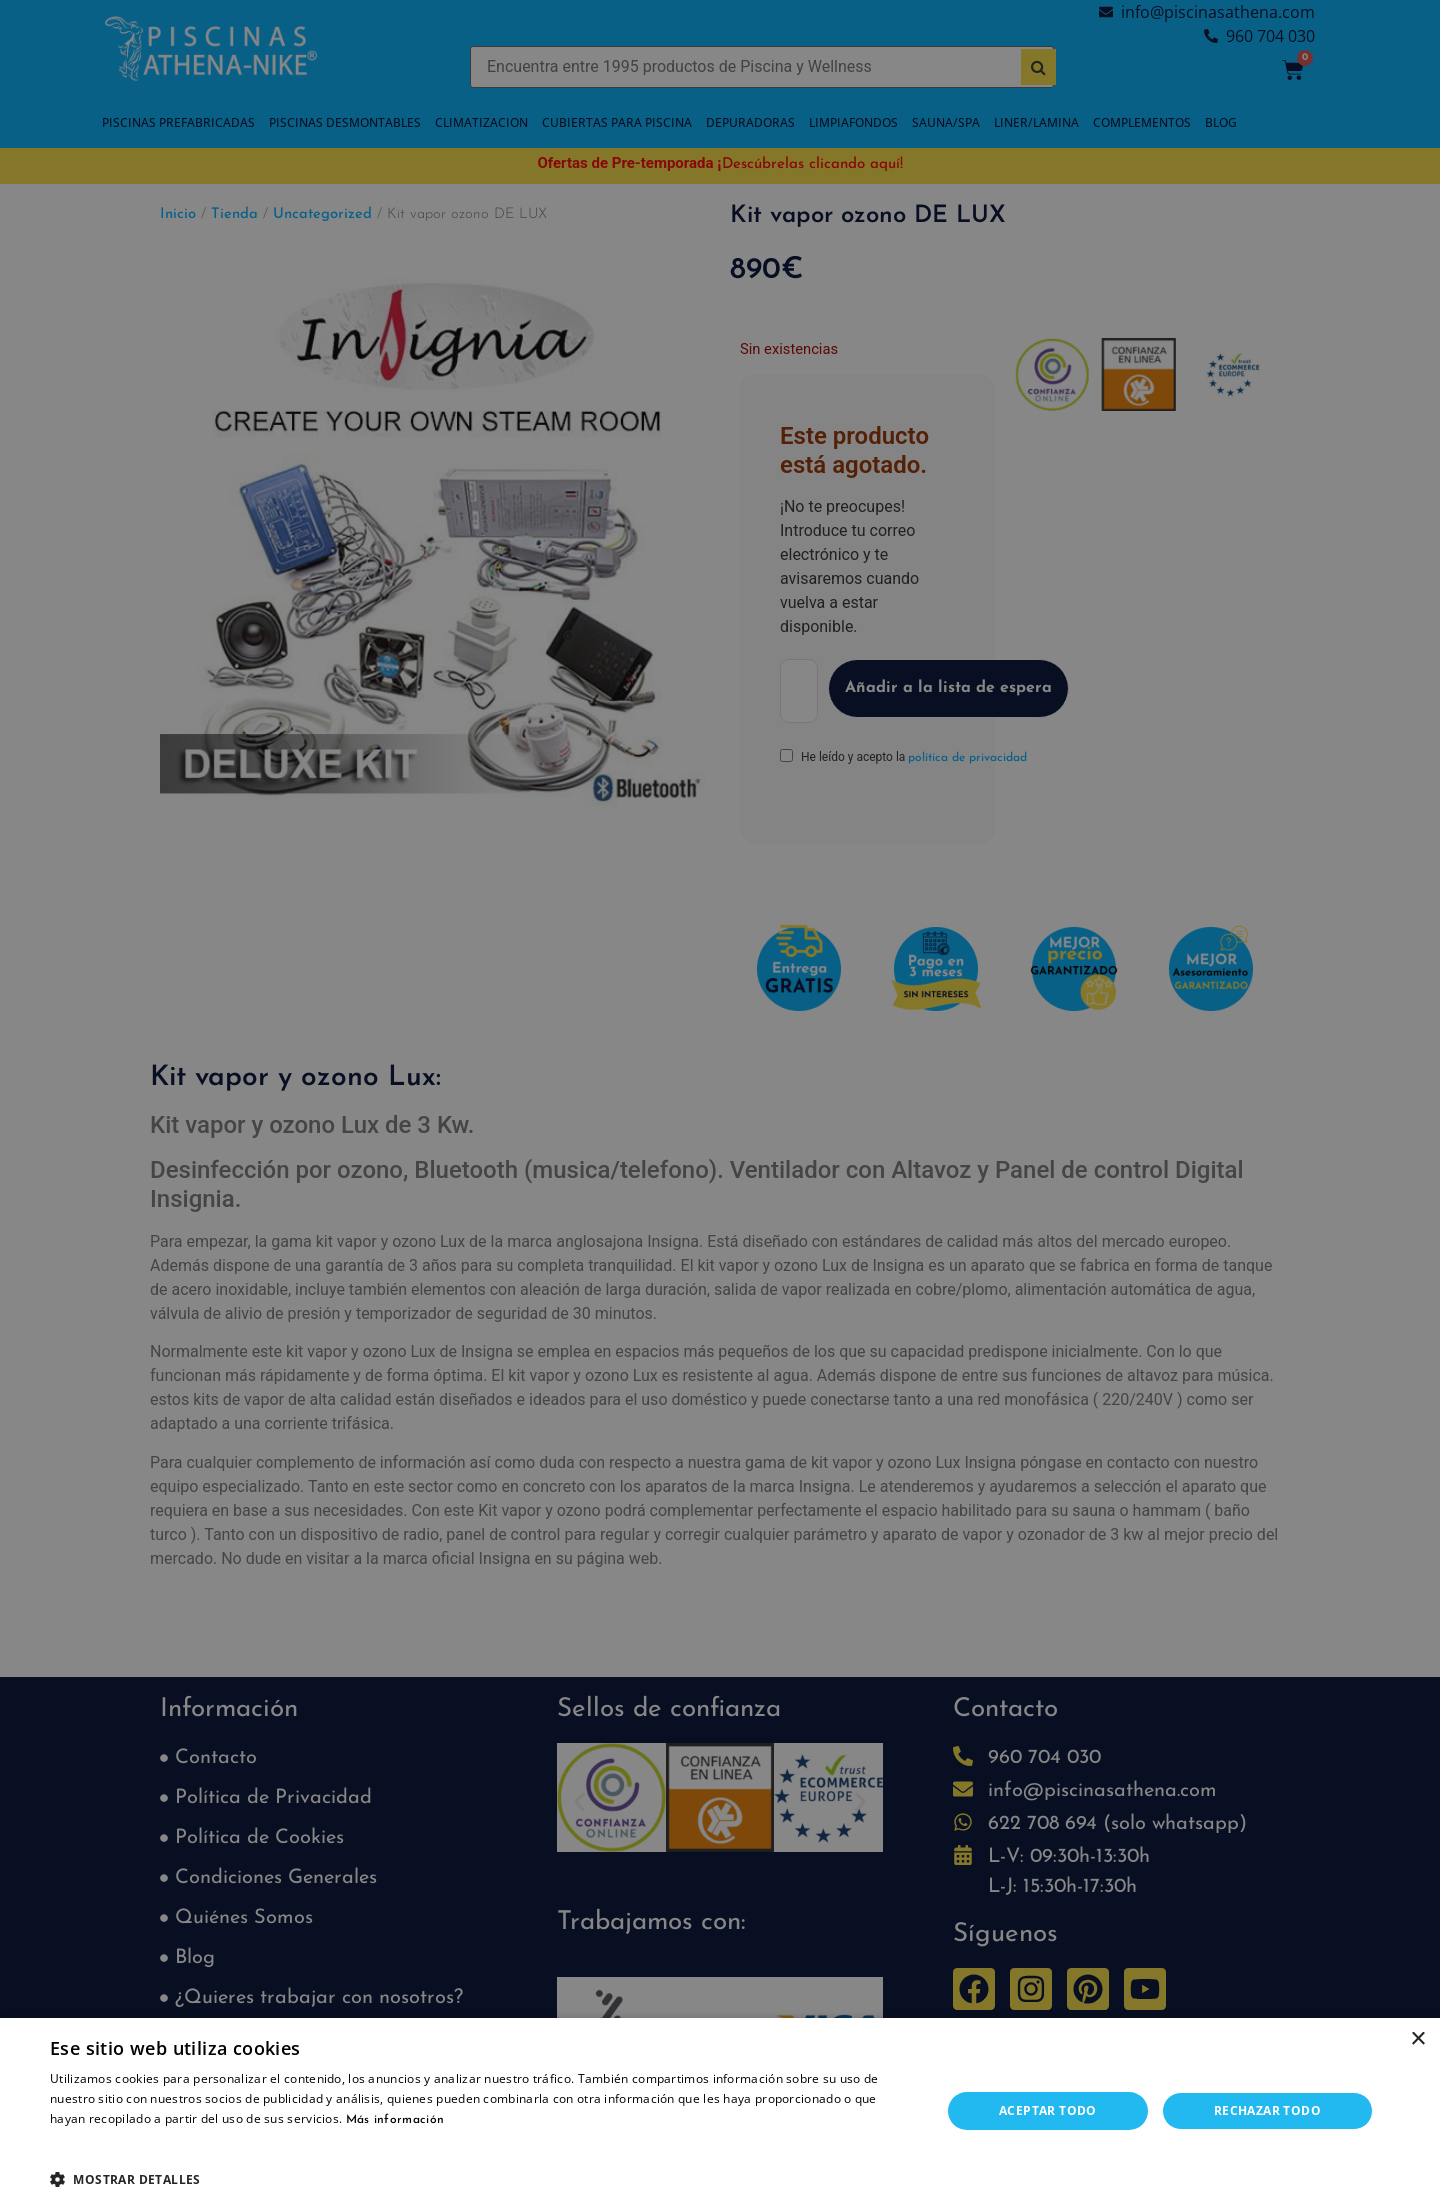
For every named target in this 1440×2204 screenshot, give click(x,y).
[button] (482, 2179)
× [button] (1417, 2039)
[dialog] (720, 1102)
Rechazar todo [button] (1267, 2110)
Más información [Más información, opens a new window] (395, 2120)
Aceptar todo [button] (1048, 2110)
